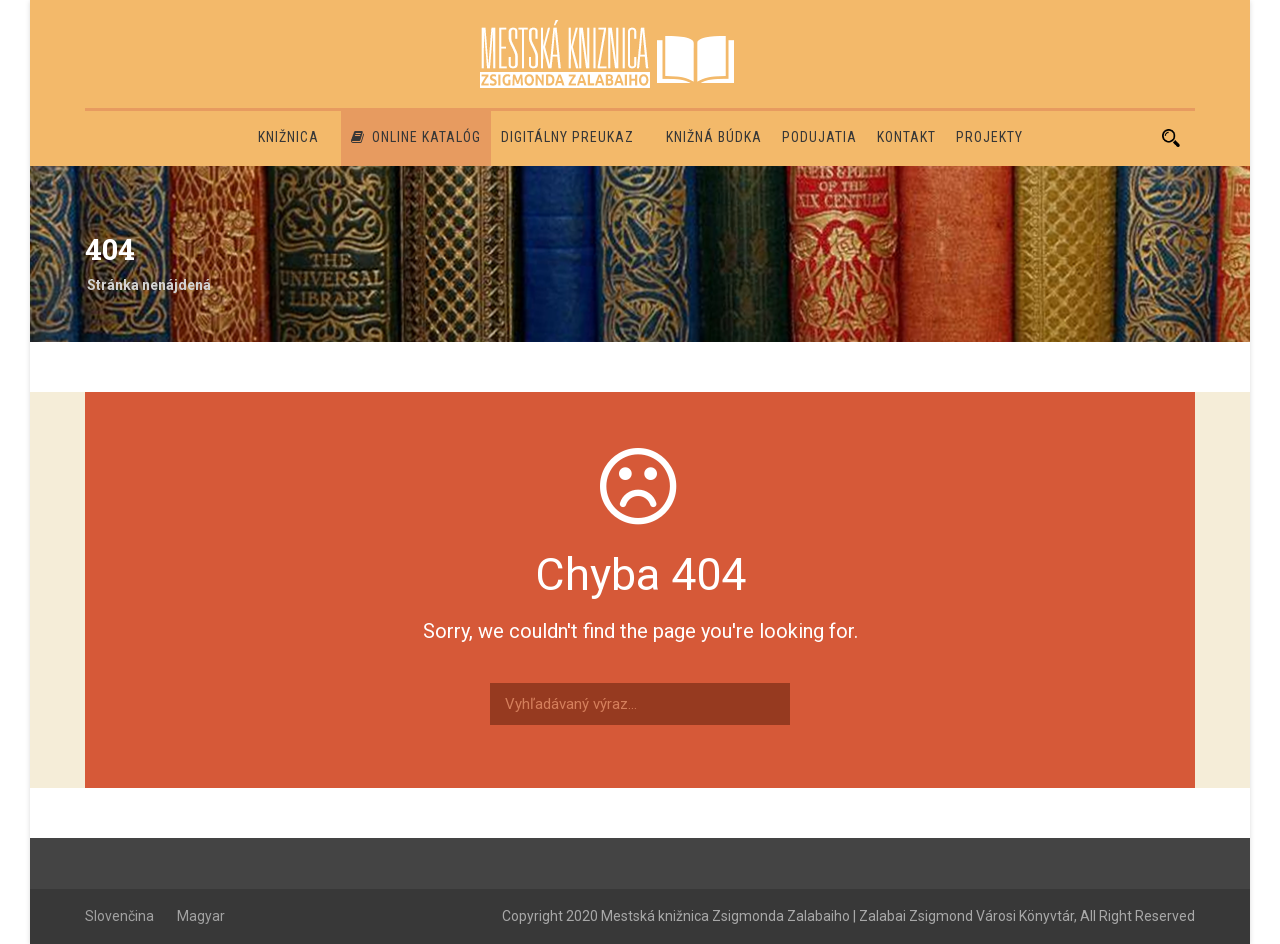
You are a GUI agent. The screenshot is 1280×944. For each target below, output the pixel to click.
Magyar (201, 916)
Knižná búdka (714, 137)
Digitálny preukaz (567, 137)
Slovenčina (119, 916)
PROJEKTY (989, 137)
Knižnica (288, 137)
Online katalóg (416, 137)
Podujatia (819, 137)
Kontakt (906, 137)
